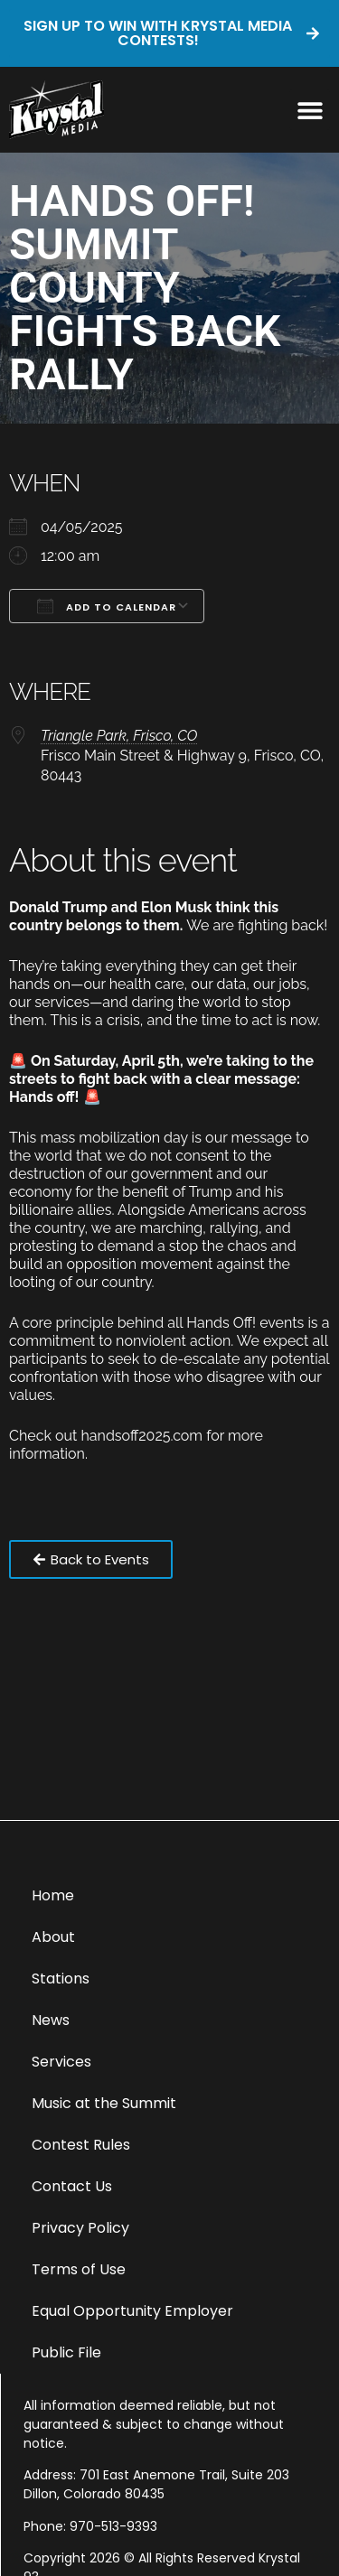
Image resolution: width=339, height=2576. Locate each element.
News (51, 2020)
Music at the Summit (104, 2103)
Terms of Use (79, 2269)
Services (61, 2061)
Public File (66, 2352)
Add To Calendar (106, 606)
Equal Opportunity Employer (132, 2311)
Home (53, 1895)
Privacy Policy (80, 2227)
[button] (309, 109)
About (53, 1937)
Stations (60, 1978)
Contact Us (72, 2186)
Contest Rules (81, 2144)
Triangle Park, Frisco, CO (119, 735)
